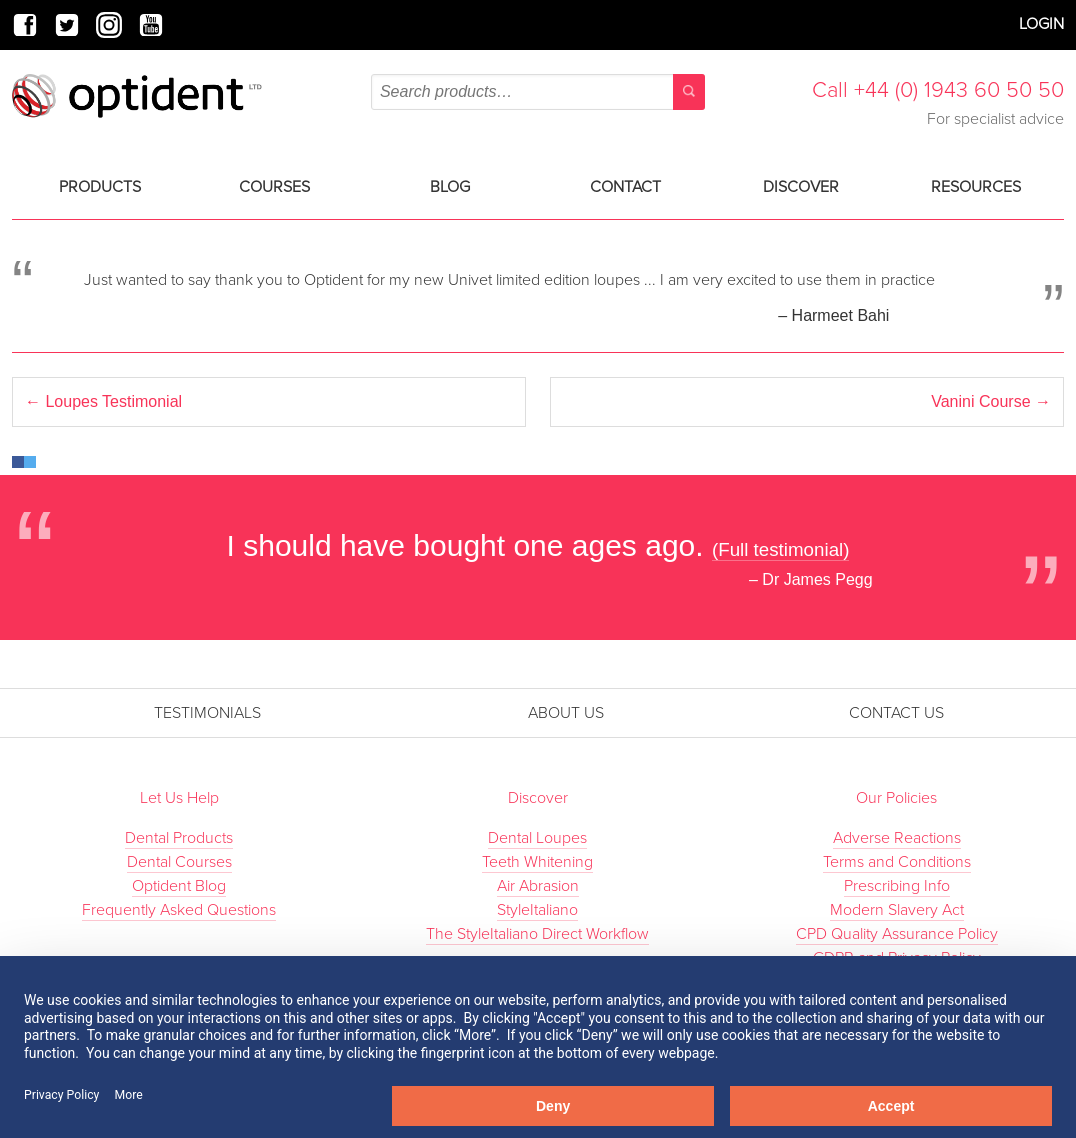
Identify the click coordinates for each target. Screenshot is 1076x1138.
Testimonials (207, 713)
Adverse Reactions (897, 838)
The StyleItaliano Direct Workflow (537, 934)
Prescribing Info (897, 886)
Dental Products (179, 838)
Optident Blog (179, 886)
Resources (976, 187)
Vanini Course (991, 401)
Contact (625, 187)
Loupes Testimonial (103, 401)
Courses (274, 187)
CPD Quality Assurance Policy (897, 934)
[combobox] (538, 92)
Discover (801, 187)
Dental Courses (179, 862)
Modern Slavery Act (897, 910)
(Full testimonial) (781, 549)
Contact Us (896, 713)
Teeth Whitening (537, 862)
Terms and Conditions (897, 862)
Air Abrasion (538, 886)
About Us (566, 713)
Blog (450, 187)
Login (1041, 24)
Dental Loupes (537, 838)
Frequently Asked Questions (179, 910)
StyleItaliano (537, 910)
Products (100, 187)
